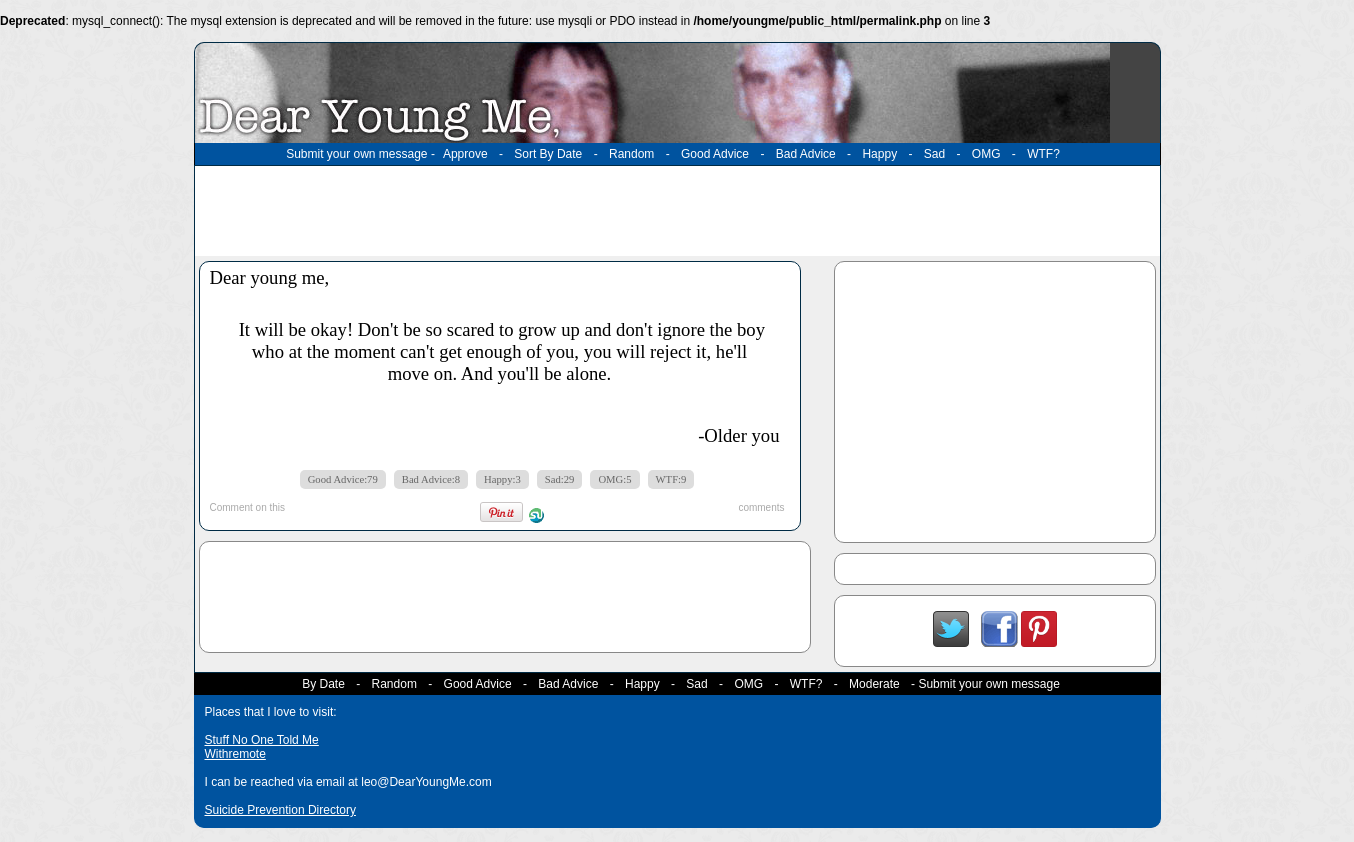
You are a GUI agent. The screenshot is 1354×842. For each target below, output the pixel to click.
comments (761, 507)
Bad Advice (806, 154)
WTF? (1043, 154)
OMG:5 (614, 479)
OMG (986, 154)
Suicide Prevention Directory (280, 810)
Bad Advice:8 (431, 479)
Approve (465, 154)
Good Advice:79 (343, 479)
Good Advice (715, 154)
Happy (879, 154)
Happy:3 (502, 479)
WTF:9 (671, 479)
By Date (323, 684)
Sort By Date (548, 154)
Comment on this (248, 507)
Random (631, 154)
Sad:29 (560, 479)
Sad (934, 154)
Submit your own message (356, 154)
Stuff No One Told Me (262, 740)
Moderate (874, 684)
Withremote (235, 754)
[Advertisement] (677, 211)
